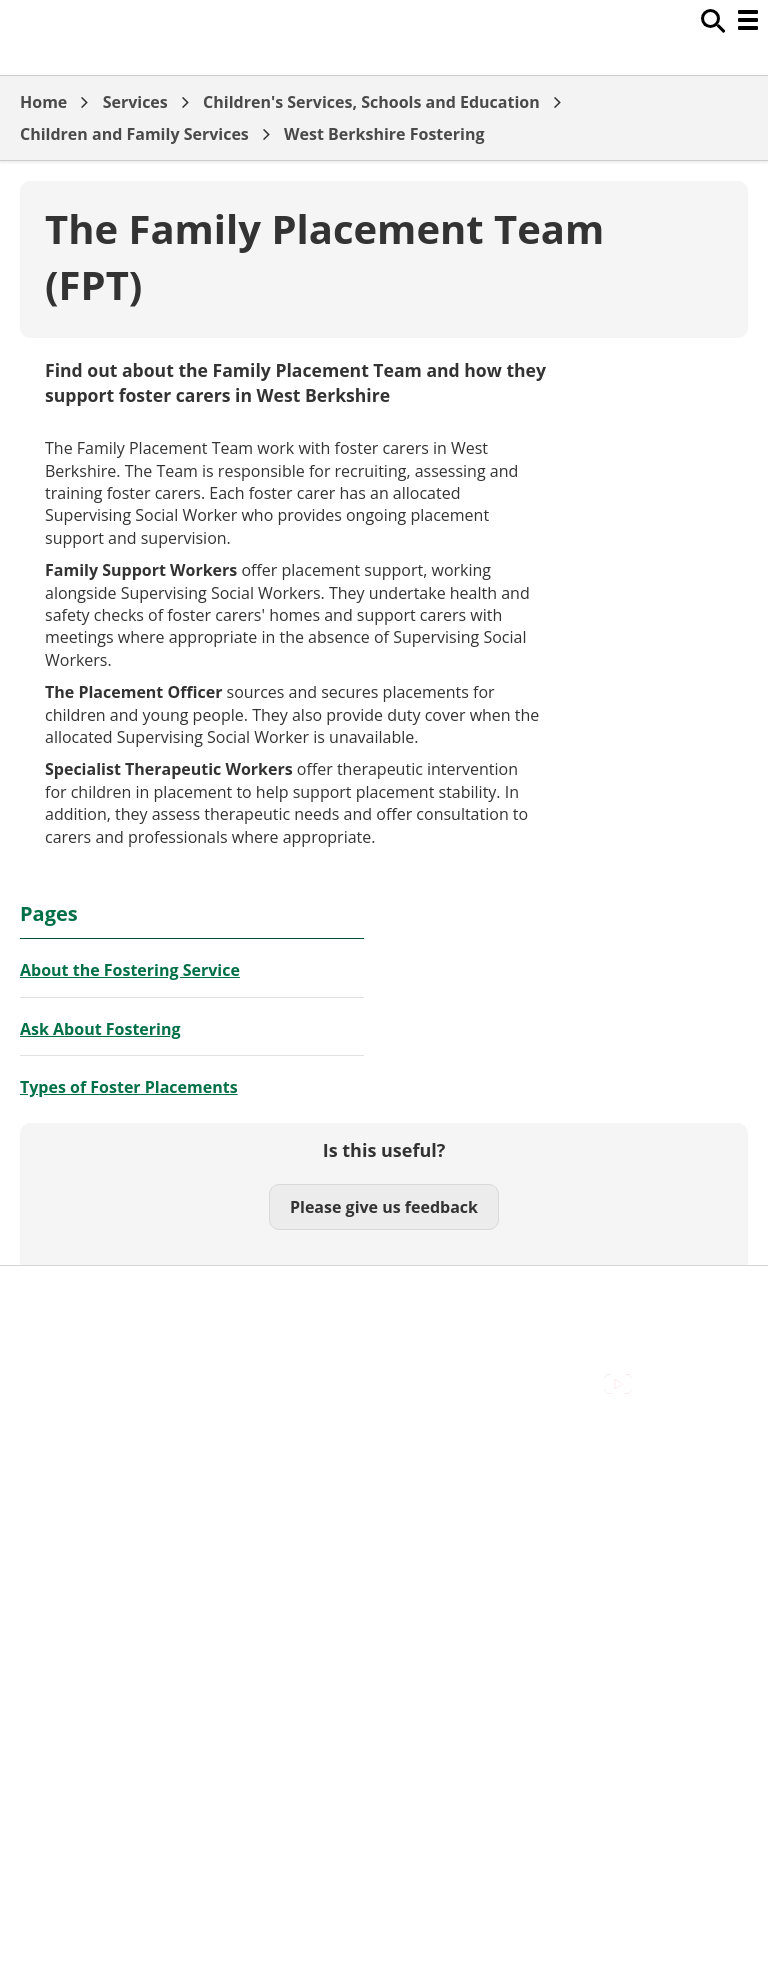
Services (135, 102)
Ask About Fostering (100, 1029)
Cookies (49, 1341)
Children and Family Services (134, 134)
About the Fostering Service (130, 970)
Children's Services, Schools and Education (371, 102)
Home (43, 102)
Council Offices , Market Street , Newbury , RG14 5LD (215, 1409)
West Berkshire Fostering (384, 134)
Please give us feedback (384, 1207)
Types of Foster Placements (129, 1087)
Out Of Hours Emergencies (119, 1364)
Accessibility (64, 1297)
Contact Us (60, 1319)
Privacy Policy (70, 1386)
